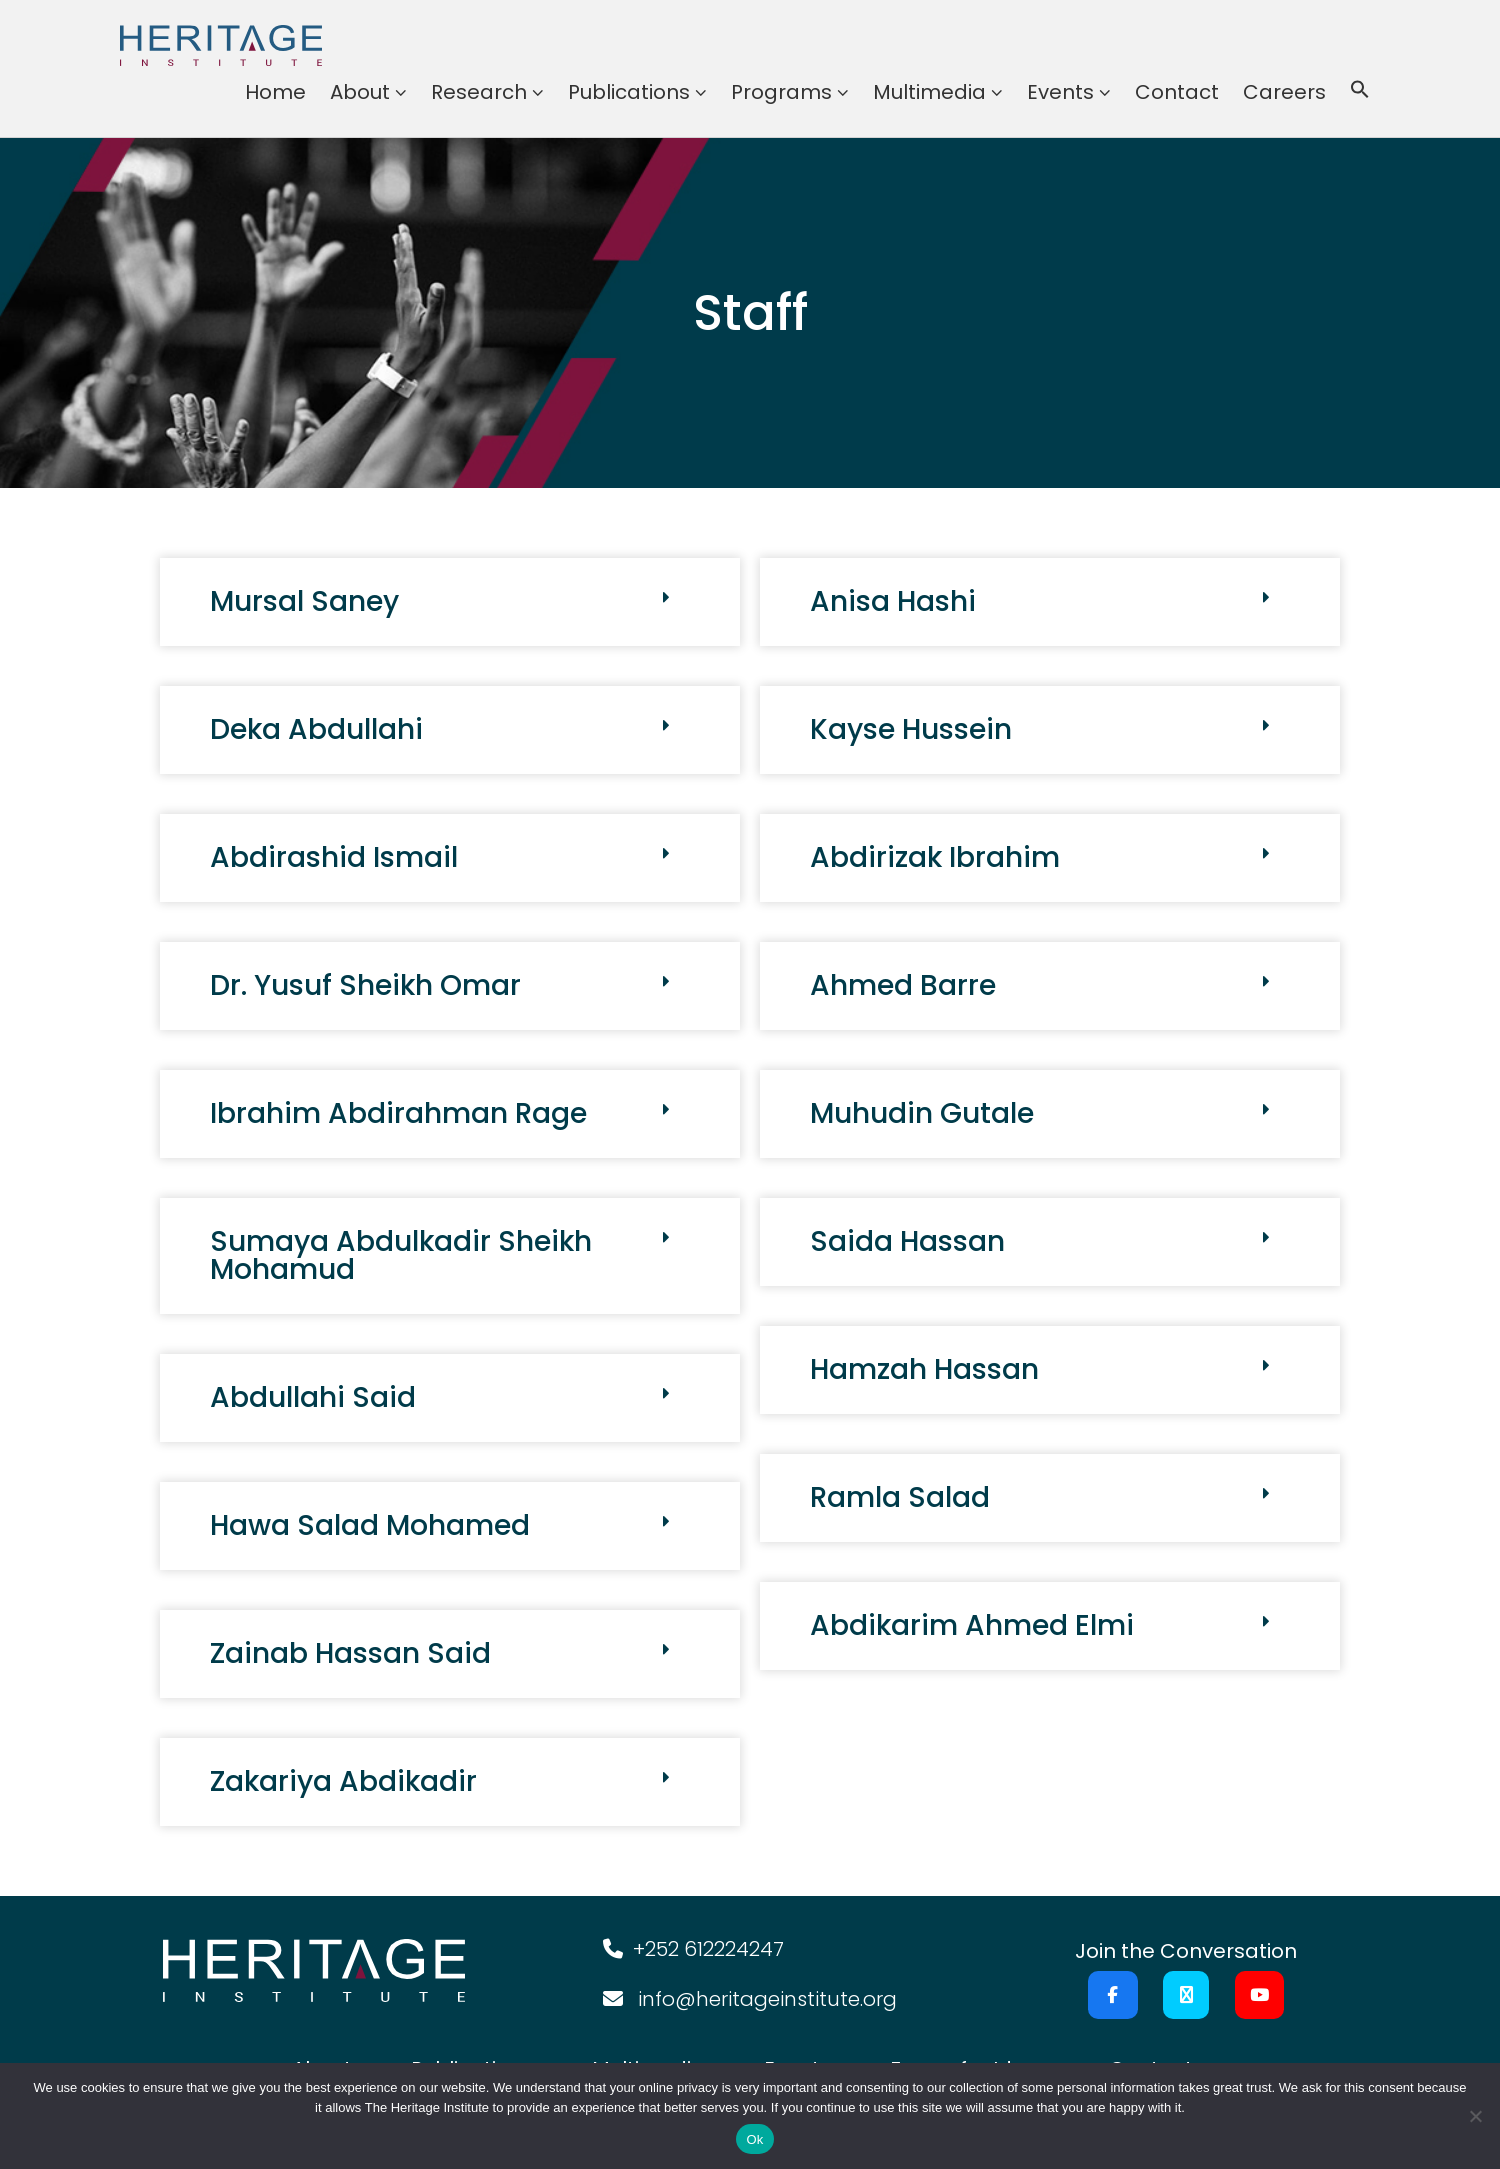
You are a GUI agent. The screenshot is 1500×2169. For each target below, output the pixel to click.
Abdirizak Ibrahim (935, 857)
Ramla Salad (900, 1497)
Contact (1177, 92)
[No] (1475, 2116)
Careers (1284, 92)
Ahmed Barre (903, 985)
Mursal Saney (304, 601)
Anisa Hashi (893, 601)
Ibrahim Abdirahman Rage (398, 1113)
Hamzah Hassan (924, 1369)
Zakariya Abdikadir (343, 1781)
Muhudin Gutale (922, 1113)
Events (1060, 92)
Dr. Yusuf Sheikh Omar (365, 985)
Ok (754, 2139)
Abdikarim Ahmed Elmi (972, 1625)
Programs (781, 92)
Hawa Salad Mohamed (370, 1525)
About (360, 92)
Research (479, 92)
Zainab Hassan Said (350, 1653)
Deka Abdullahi (316, 729)
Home (275, 92)
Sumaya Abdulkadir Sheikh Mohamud (401, 1255)
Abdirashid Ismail (334, 857)
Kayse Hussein (911, 729)
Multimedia (929, 92)
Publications (629, 92)
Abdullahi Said (313, 1397)
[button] (1360, 92)
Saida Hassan (907, 1241)
